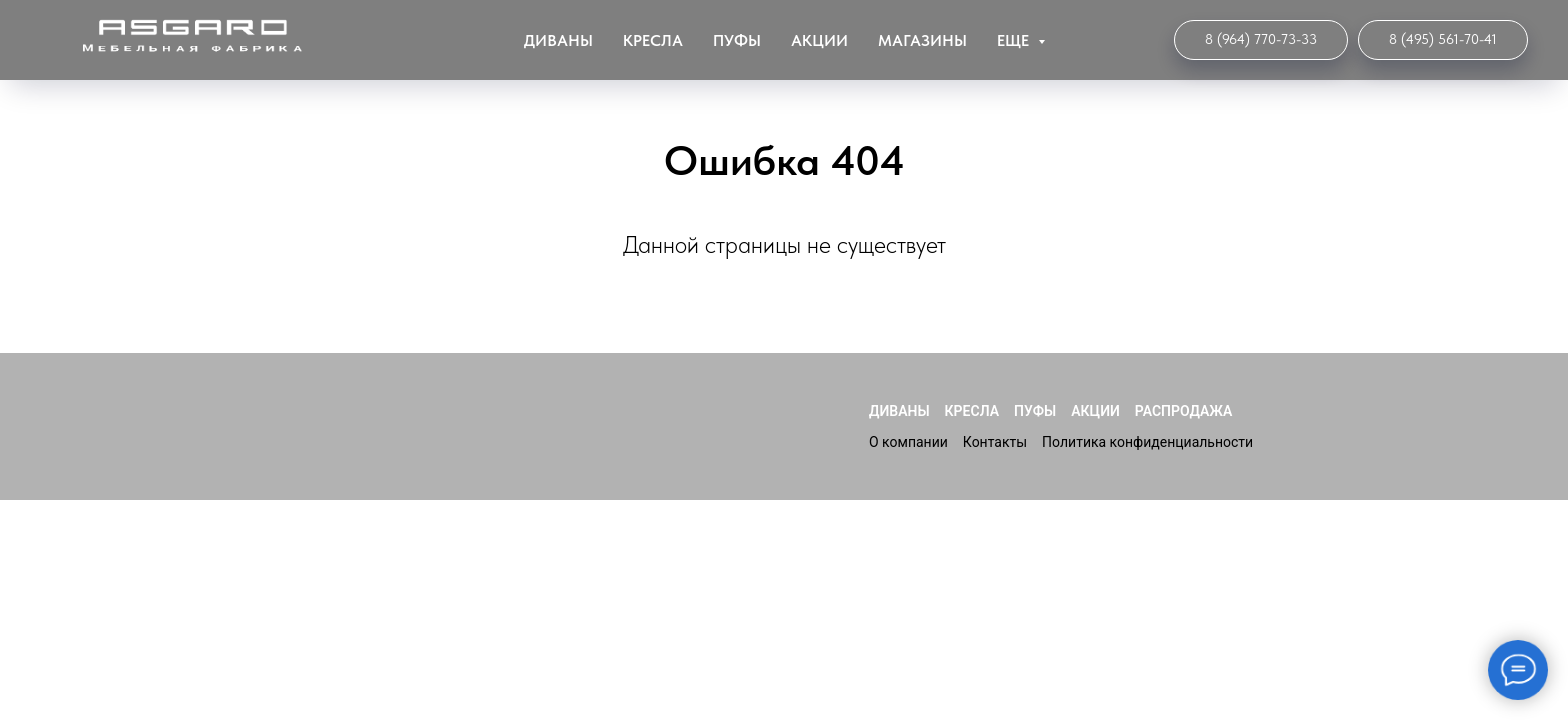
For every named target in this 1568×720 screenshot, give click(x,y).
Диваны (558, 40)
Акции (819, 40)
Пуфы (737, 40)
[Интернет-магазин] (1261, 40)
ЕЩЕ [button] (1015, 40)
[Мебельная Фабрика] (1443, 40)
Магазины (922, 40)
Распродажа (1184, 411)
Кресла (653, 40)
